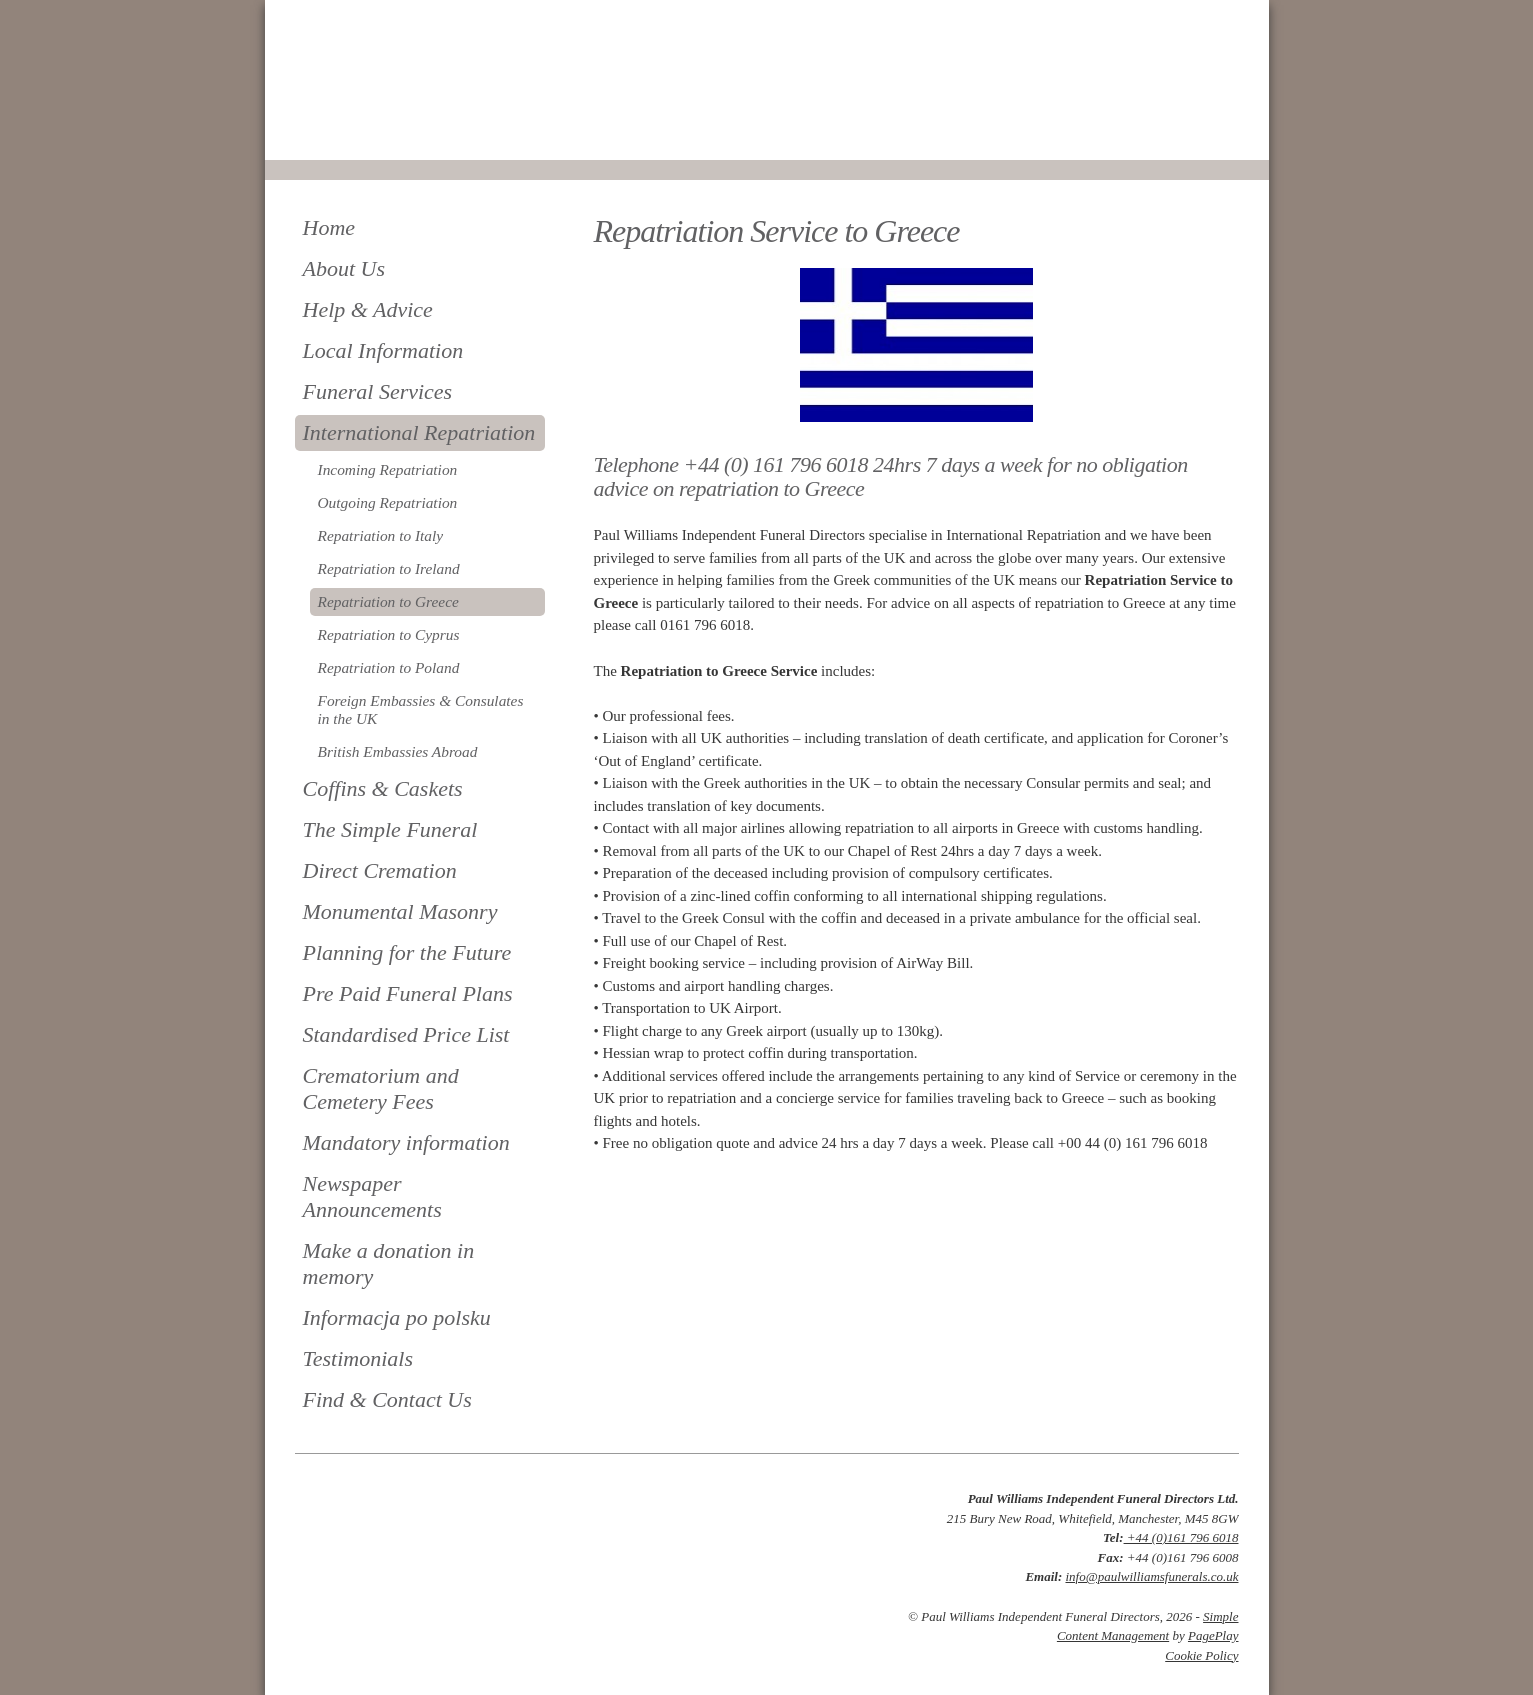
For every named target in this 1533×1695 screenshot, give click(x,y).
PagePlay (1213, 1635)
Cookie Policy (1201, 1655)
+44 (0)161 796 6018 (1181, 1537)
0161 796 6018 (362, 132)
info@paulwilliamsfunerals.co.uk (1151, 1576)
